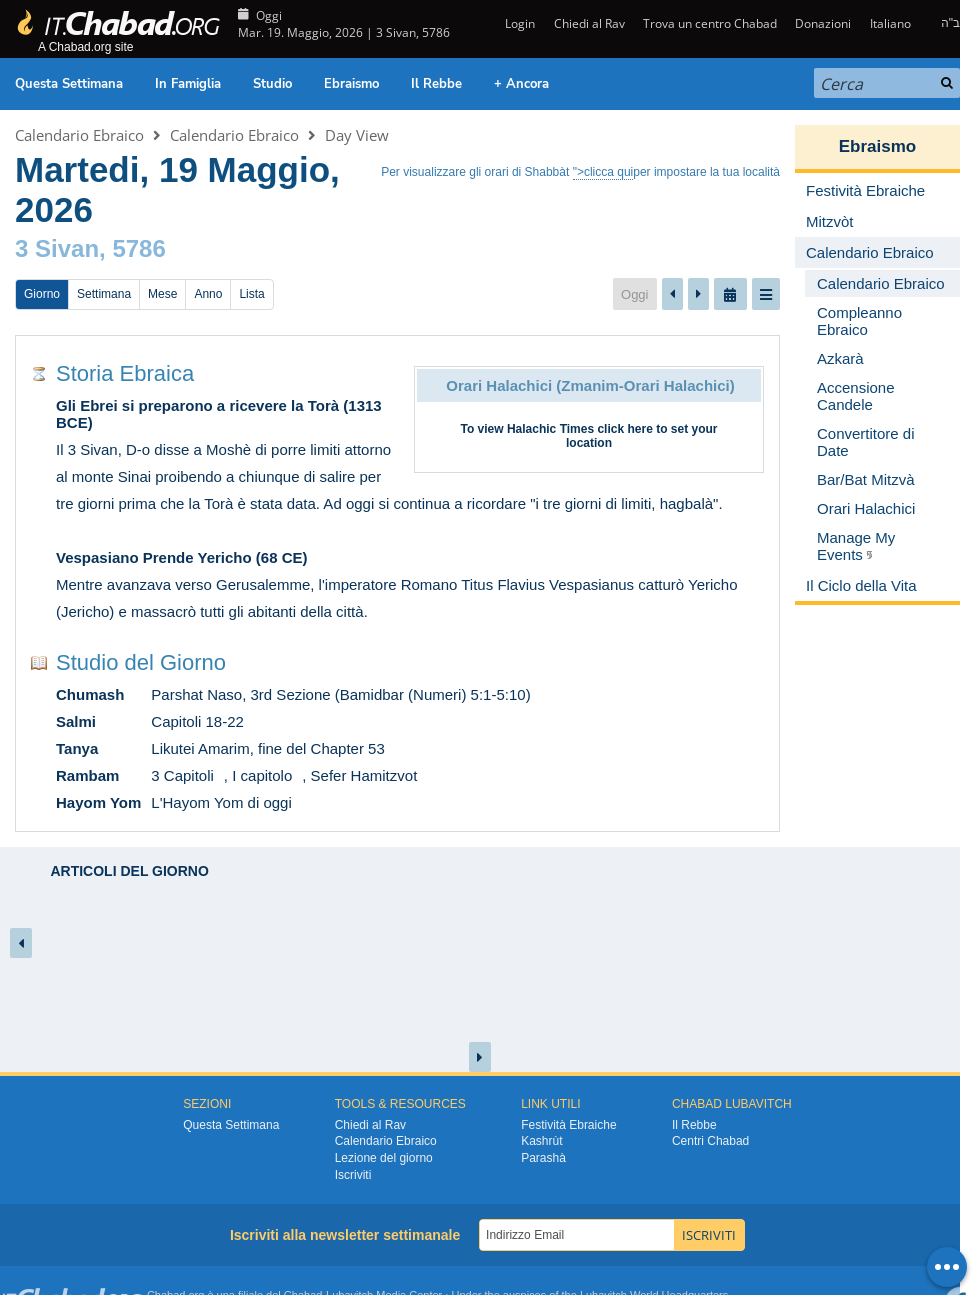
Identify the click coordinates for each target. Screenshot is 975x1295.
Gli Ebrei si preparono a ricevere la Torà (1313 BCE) (219, 414)
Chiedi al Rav (589, 23)
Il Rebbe (436, 84)
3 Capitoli (182, 775)
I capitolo (262, 775)
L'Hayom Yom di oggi (221, 802)
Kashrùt (541, 1141)
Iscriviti (353, 1175)
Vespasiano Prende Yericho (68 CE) (182, 557)
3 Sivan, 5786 (90, 248)
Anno (208, 294)
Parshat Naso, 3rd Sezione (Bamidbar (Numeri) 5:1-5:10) (340, 694)
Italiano (890, 23)
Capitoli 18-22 (197, 721)
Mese (162, 294)
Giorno (42, 294)
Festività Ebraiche (568, 1125)
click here (624, 429)
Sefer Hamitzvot (364, 775)
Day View (357, 135)
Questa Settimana (69, 84)
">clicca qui (603, 172)
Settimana (104, 294)
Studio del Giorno (141, 662)
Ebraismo (351, 84)
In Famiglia (188, 84)
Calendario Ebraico (79, 135)
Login (518, 23)
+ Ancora (521, 84)
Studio (272, 84)
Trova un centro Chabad (710, 23)
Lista (251, 294)
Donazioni (823, 23)
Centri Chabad (710, 1141)
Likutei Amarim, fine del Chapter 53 (267, 748)
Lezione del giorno (384, 1158)
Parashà (543, 1158)
